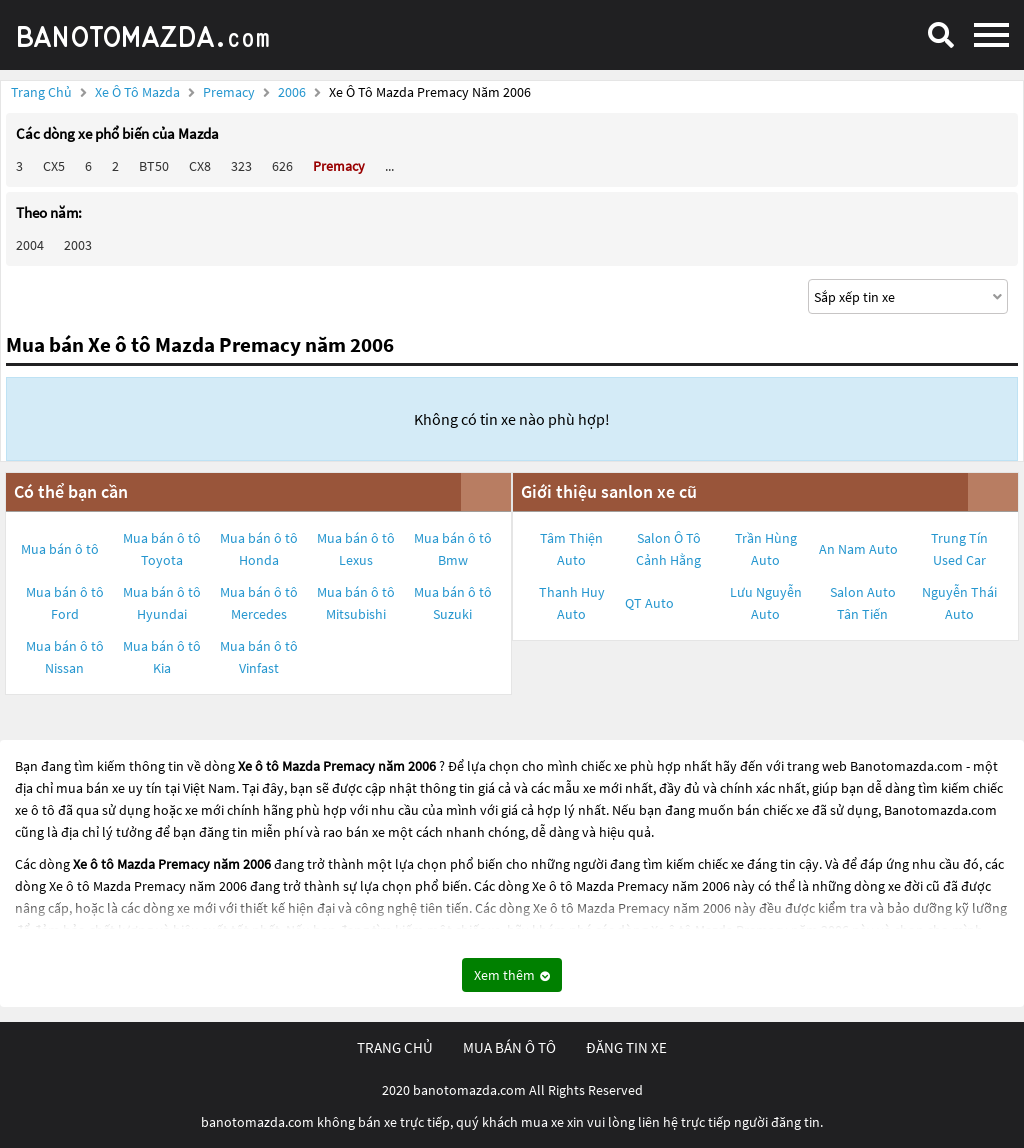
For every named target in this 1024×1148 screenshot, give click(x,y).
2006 (293, 92)
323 (241, 166)
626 (282, 166)
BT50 (154, 166)
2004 (30, 245)
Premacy (230, 92)
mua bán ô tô (509, 1047)
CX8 (200, 166)
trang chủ (395, 1047)
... (389, 166)
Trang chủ (41, 92)
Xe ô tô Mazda (137, 92)
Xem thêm (512, 975)
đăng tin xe (626, 1047)
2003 (78, 245)
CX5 (54, 166)
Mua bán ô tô (60, 549)
